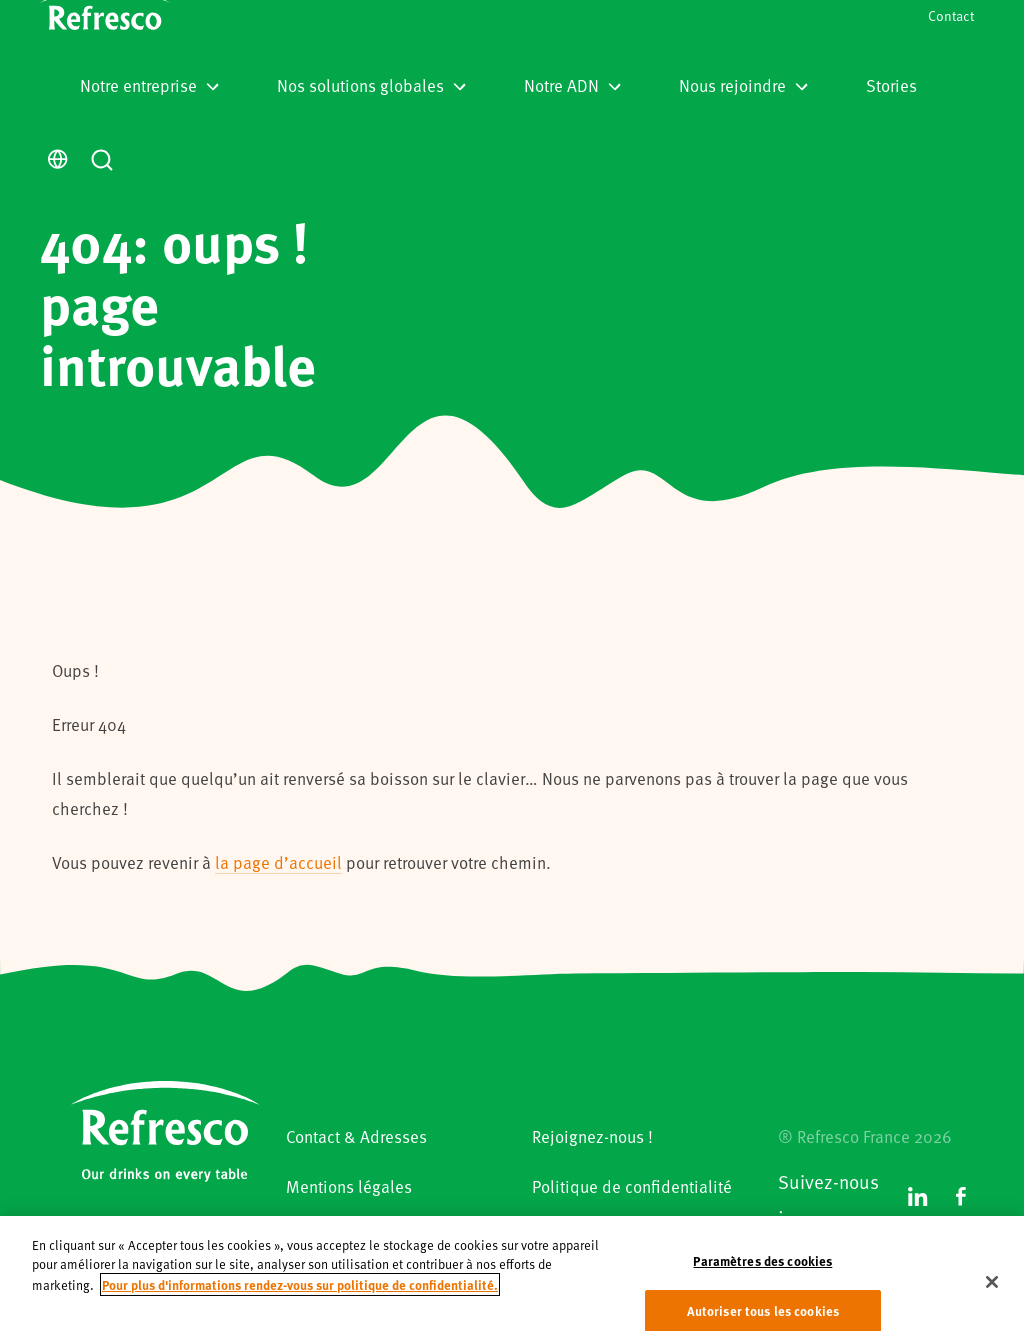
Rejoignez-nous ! (592, 1136)
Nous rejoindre (743, 85)
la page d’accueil (278, 862)
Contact (951, 15)
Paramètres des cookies (762, 1277)
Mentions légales (349, 1186)
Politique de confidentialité (632, 1186)
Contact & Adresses (356, 1136)
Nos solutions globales (371, 85)
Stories (891, 85)
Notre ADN (572, 85)
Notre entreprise (149, 85)
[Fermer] (992, 1299)
